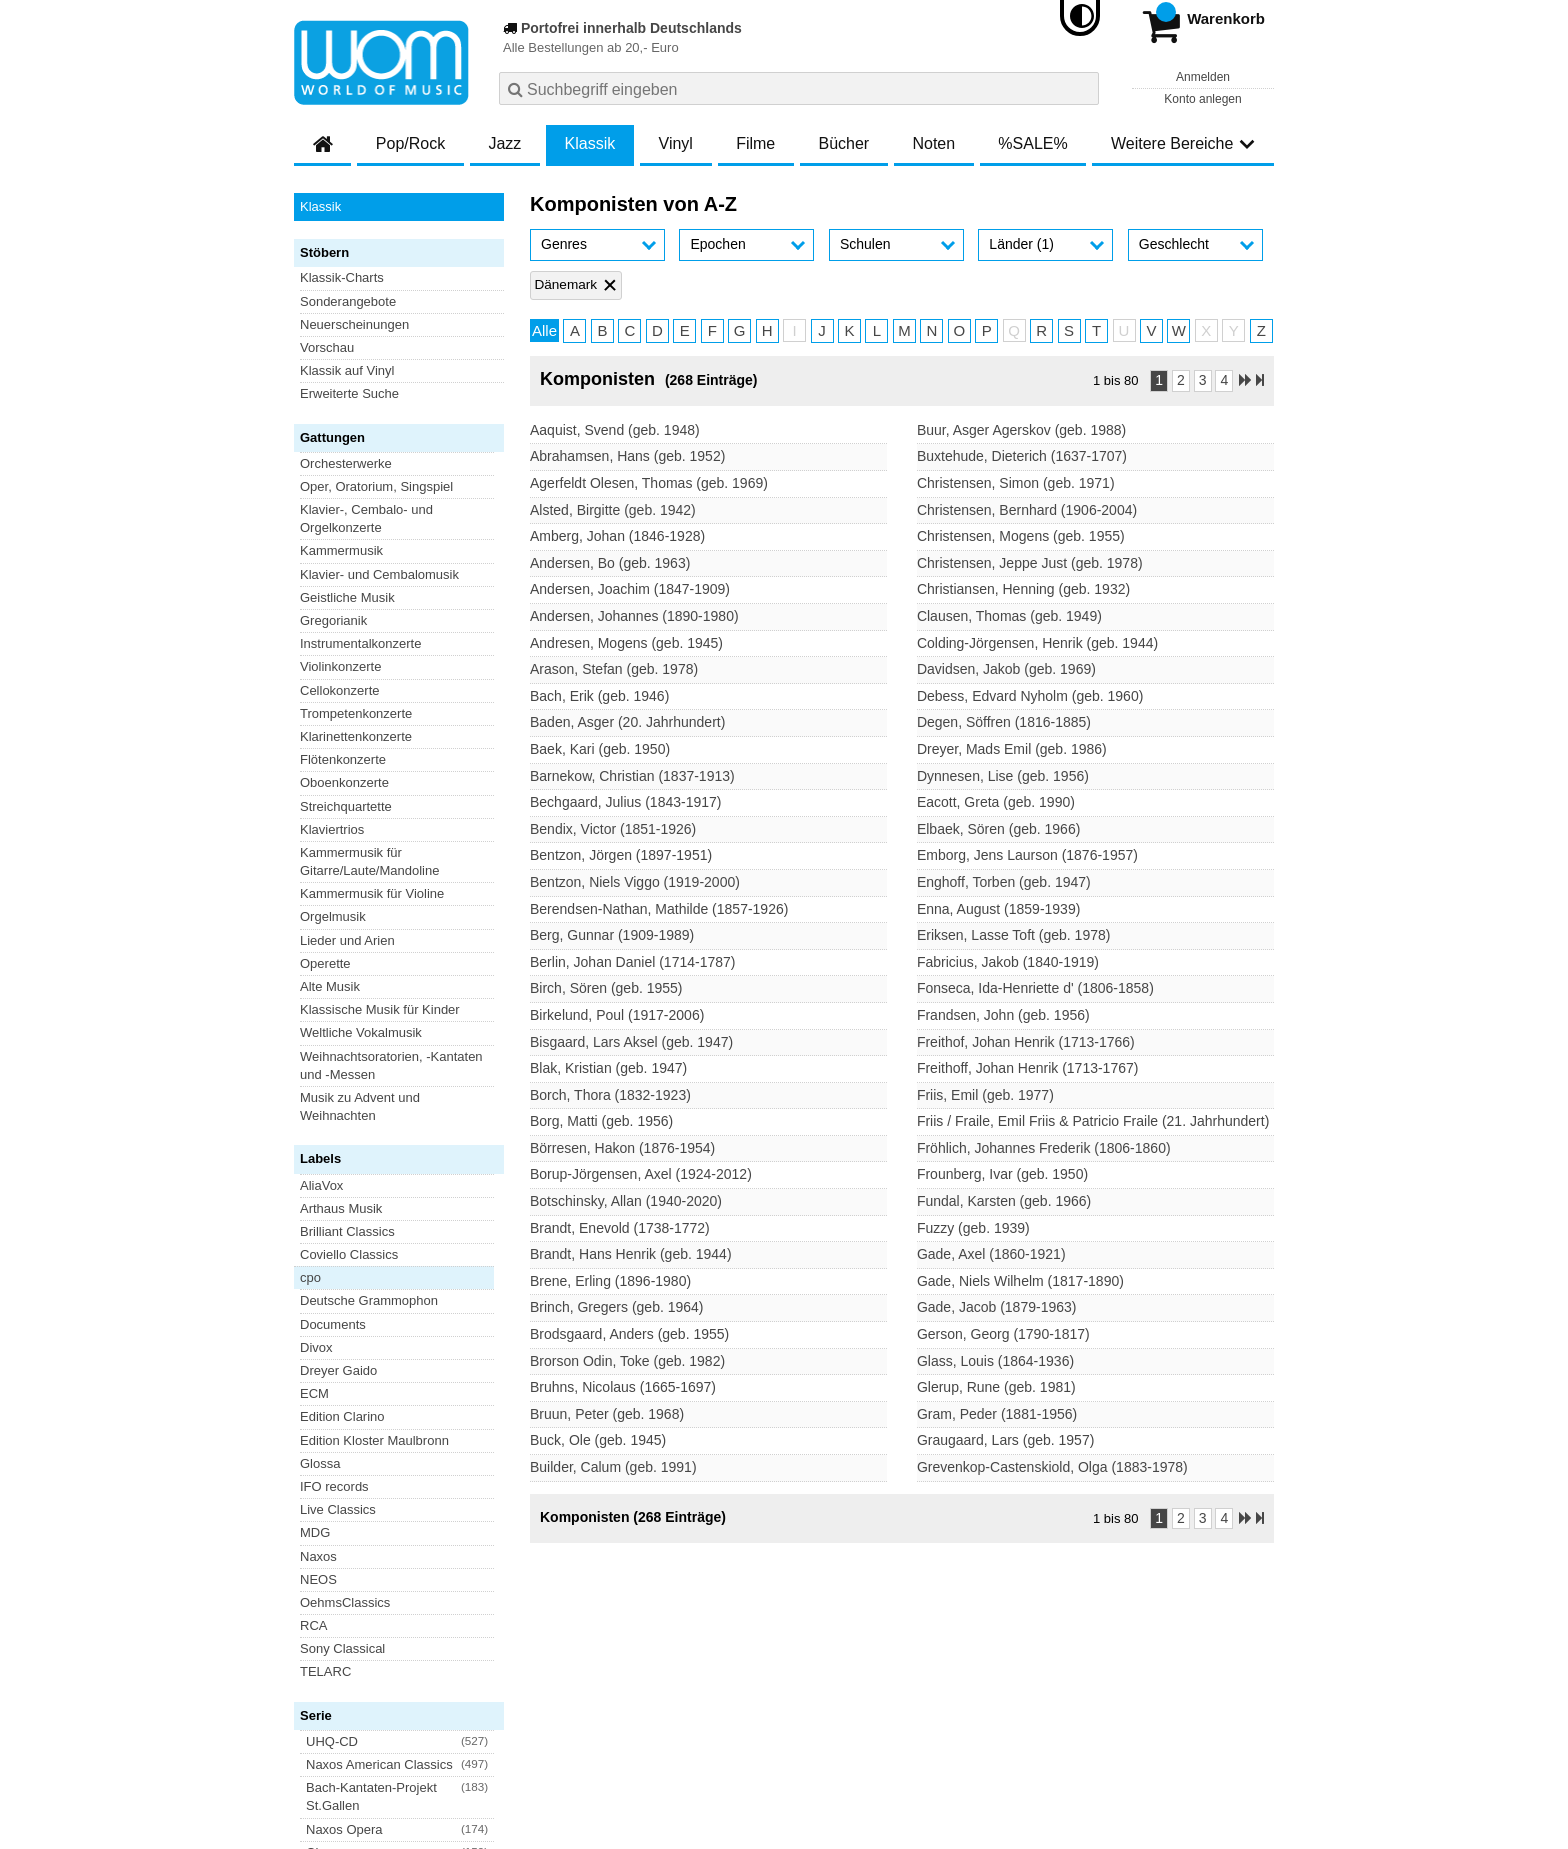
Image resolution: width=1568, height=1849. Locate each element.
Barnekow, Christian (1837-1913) (632, 776)
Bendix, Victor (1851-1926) (613, 829)
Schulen (865, 244)
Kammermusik (341, 550)
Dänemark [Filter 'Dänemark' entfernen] (565, 284)
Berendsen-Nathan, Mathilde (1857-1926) (659, 909)
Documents (333, 848)
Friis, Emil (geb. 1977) (985, 1095)
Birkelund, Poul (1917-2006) (617, 1015)
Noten (933, 143)
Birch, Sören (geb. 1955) (606, 988)
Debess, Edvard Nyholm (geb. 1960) (1030, 696)
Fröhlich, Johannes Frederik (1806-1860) (1044, 1148)
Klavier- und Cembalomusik (379, 574)
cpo (310, 802)
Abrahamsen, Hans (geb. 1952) (627, 456)
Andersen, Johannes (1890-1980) (634, 616)
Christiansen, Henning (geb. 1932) (1023, 589)
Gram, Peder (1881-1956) (997, 1414)
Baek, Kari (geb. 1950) (600, 749)
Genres (564, 244)
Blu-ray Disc (335, 1200)
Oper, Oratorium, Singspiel (376, 486)
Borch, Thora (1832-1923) (610, 1095)
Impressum (751, 1716)
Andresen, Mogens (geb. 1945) (626, 643)
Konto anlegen (1202, 99)
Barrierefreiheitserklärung (635, 1716)
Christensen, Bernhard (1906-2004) (1027, 510)
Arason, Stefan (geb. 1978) (614, 669)
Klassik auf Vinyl (347, 370)
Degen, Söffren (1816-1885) (1004, 722)
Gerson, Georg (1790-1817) (1003, 1334)
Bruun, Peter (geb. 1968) (607, 1414)
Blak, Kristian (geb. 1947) (608, 1068)
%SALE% (1032, 143)
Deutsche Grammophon (369, 825)
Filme (755, 143)
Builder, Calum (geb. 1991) (613, 1467)
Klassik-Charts (342, 277)
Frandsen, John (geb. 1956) (1003, 1015)
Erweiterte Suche (349, 393)
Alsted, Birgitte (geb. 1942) (613, 510)
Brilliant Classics (347, 755)
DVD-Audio (332, 1223)
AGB (307, 1716)
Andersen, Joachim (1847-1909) (630, 589)
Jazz (504, 143)
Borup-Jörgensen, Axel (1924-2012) (641, 1174)
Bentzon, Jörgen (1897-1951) (621, 855)
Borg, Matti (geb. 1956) (601, 1121)
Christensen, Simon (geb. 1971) (1016, 483)
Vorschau (327, 347)
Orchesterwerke (346, 463)
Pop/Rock (410, 143)
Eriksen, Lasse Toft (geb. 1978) (1014, 935)
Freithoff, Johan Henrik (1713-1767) (1028, 1068)
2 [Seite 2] (1181, 380)
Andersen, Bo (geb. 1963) (610, 563)
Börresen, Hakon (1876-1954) (622, 1148)
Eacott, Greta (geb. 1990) (996, 802)
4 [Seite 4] (1224, 380)
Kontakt (816, 1716)
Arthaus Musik (341, 732)
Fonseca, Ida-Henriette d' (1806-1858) (1035, 988)
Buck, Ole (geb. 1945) (598, 1440)
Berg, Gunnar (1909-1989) (612, 935)
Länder (1021, 244)
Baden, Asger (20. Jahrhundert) (627, 722)
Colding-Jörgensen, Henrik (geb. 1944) (1037, 643)
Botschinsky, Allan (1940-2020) (626, 1201)
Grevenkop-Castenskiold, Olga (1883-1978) (1052, 1467)
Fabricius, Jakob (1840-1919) (1008, 962)
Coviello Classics (349, 778)
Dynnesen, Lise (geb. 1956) (1003, 776)
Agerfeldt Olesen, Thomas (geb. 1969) (649, 483)
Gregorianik (333, 620)
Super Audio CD (346, 1270)
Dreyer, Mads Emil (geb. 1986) (1012, 749)
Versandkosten (375, 1716)
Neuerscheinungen (354, 324)
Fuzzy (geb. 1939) (973, 1228)
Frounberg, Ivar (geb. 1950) (1002, 1174)
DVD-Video (332, 1247)
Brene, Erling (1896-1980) (610, 1281)
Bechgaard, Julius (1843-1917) (625, 802)
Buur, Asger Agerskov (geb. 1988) (1021, 430)
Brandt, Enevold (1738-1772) (620, 1228)
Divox (316, 871)
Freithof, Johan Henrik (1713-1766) (1026, 1042)
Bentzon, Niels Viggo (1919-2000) (635, 882)
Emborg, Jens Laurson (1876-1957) (1027, 855)
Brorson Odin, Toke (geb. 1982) (627, 1361)
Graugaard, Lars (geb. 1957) (1005, 1440)
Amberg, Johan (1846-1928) (617, 536)
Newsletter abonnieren (402, 1617)
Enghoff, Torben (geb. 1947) (1004, 882)
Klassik (590, 143)
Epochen (717, 244)
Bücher (843, 143)
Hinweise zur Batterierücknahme (941, 1716)
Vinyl (676, 143)
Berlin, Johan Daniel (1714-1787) (632, 962)
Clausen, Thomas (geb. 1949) (1009, 616)
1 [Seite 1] (1159, 380)
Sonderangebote (348, 301)
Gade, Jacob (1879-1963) (997, 1307)
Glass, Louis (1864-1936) (995, 1361)
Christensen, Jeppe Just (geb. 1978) (1030, 563)
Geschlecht (1174, 244)
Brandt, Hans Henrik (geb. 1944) (631, 1254)
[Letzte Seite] (1260, 381)
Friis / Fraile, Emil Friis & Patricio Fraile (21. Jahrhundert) (1093, 1121)
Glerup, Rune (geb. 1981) (996, 1387)
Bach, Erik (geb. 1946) (599, 696)
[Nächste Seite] (1245, 381)
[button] (597, 245)
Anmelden (1203, 77)
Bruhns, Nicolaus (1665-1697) (623, 1387)
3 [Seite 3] (1203, 380)
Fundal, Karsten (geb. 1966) (1004, 1201)
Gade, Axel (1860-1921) (991, 1254)
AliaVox (321, 709)
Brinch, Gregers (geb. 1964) (617, 1307)
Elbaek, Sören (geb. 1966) (998, 829)
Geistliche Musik (347, 597)
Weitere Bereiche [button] (1183, 143)
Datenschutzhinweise (490, 1716)
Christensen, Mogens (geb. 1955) (1021, 536)
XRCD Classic (341, 1316)
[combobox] (799, 88)
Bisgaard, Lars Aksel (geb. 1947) (631, 1042)
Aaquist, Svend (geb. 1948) (615, 430)
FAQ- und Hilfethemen (1167, 1617)
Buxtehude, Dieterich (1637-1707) (1022, 456)
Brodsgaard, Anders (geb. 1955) (629, 1334)
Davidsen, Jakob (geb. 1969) (1006, 669)
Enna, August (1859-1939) (998, 909)
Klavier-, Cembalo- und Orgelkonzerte (366, 518)
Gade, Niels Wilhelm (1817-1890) (1020, 1281)
